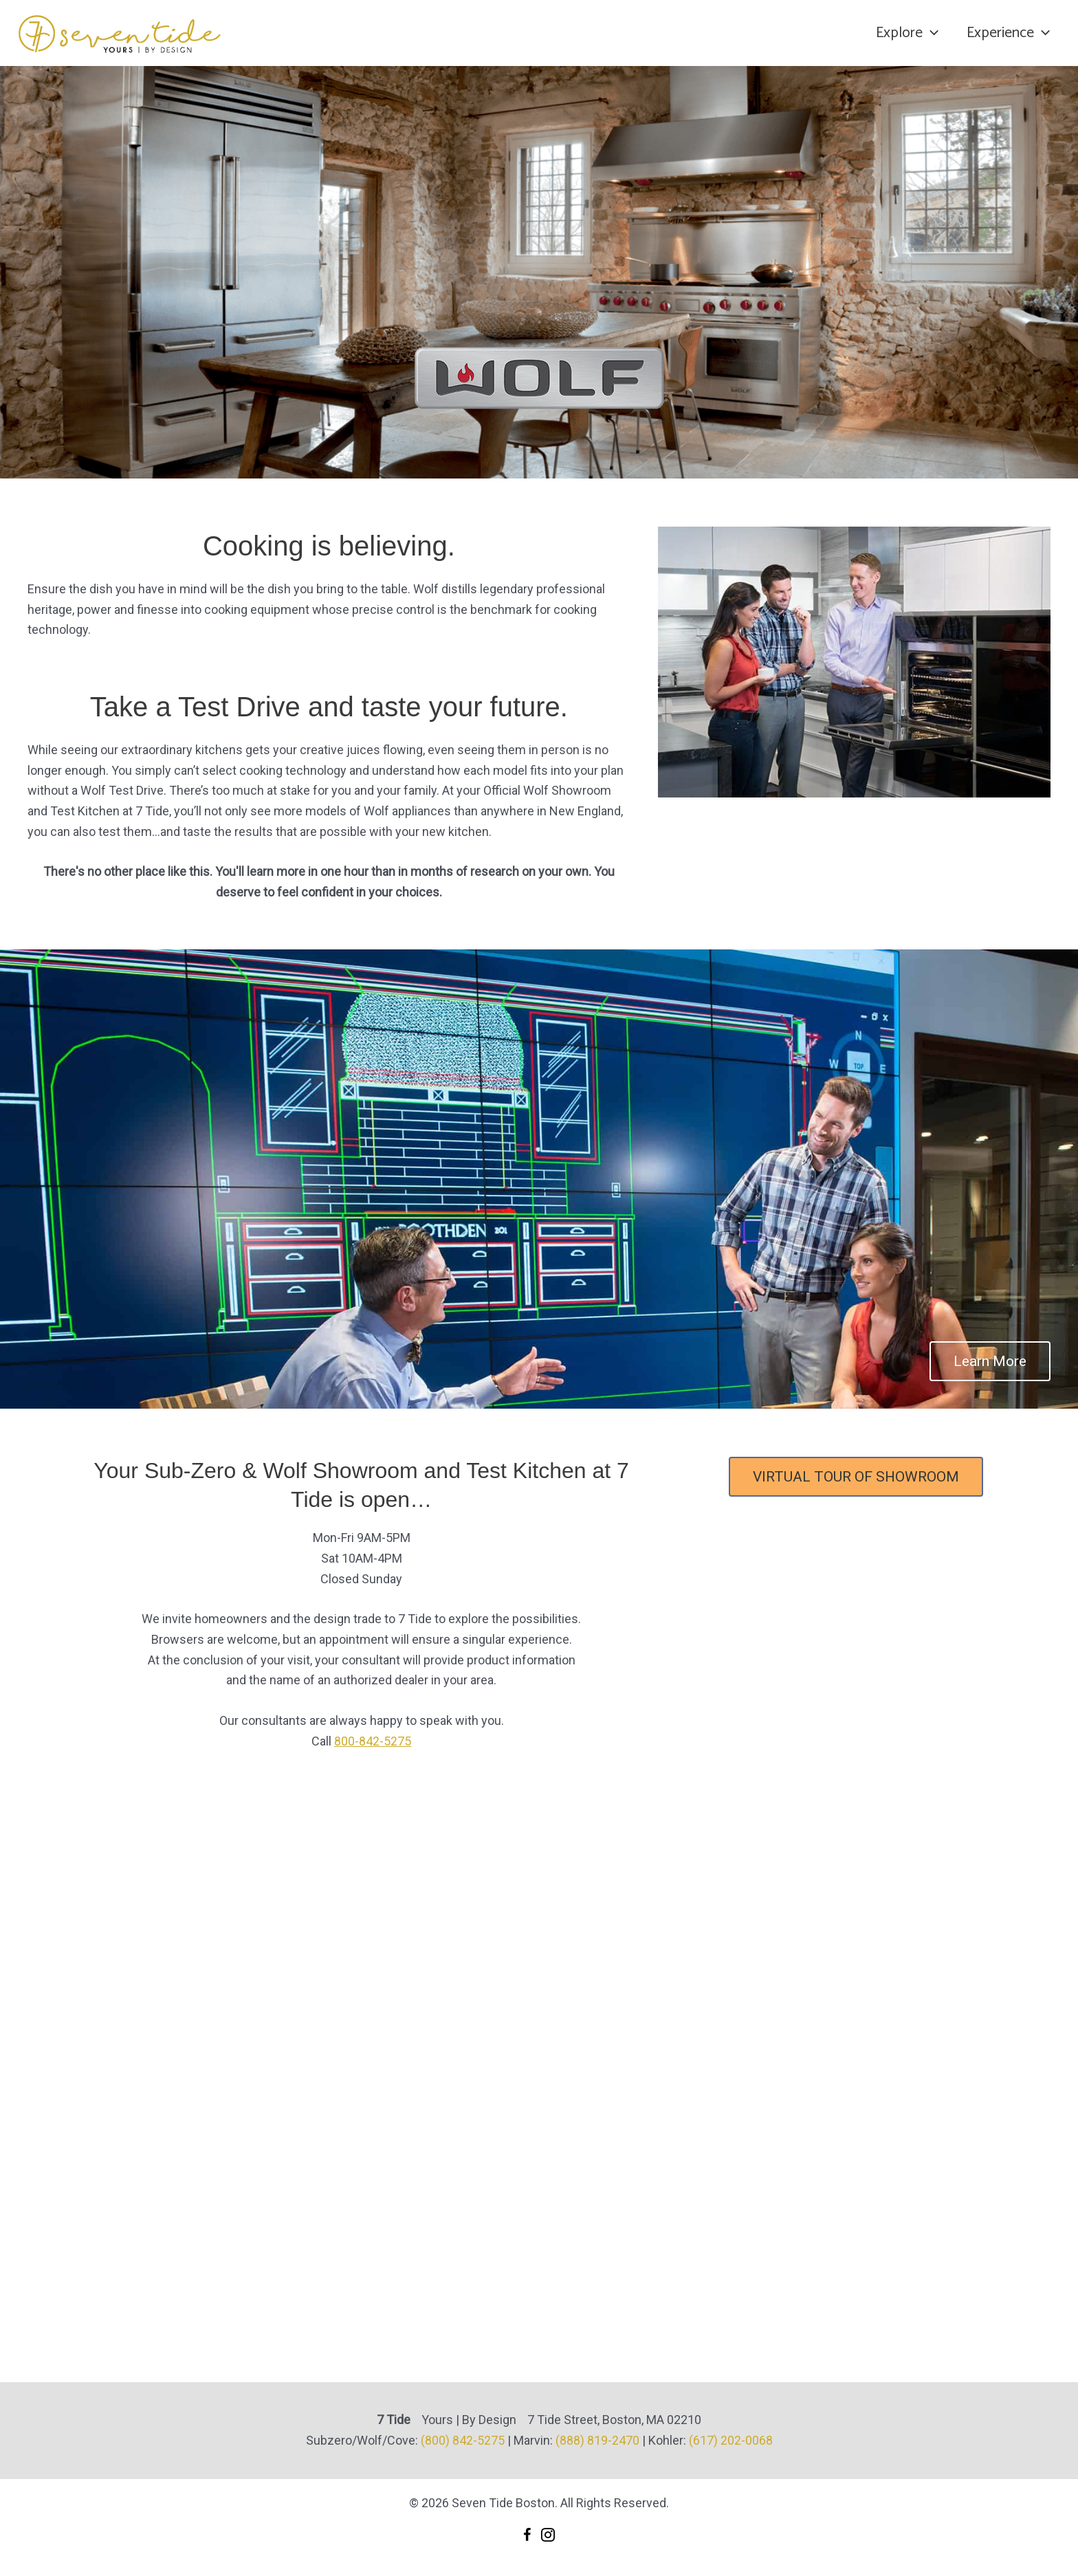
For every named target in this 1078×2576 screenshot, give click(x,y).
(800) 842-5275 (463, 2440)
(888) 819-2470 (597, 2440)
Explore (904, 33)
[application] (928, 33)
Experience (1007, 33)
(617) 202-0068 (731, 2440)
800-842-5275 (372, 1741)
